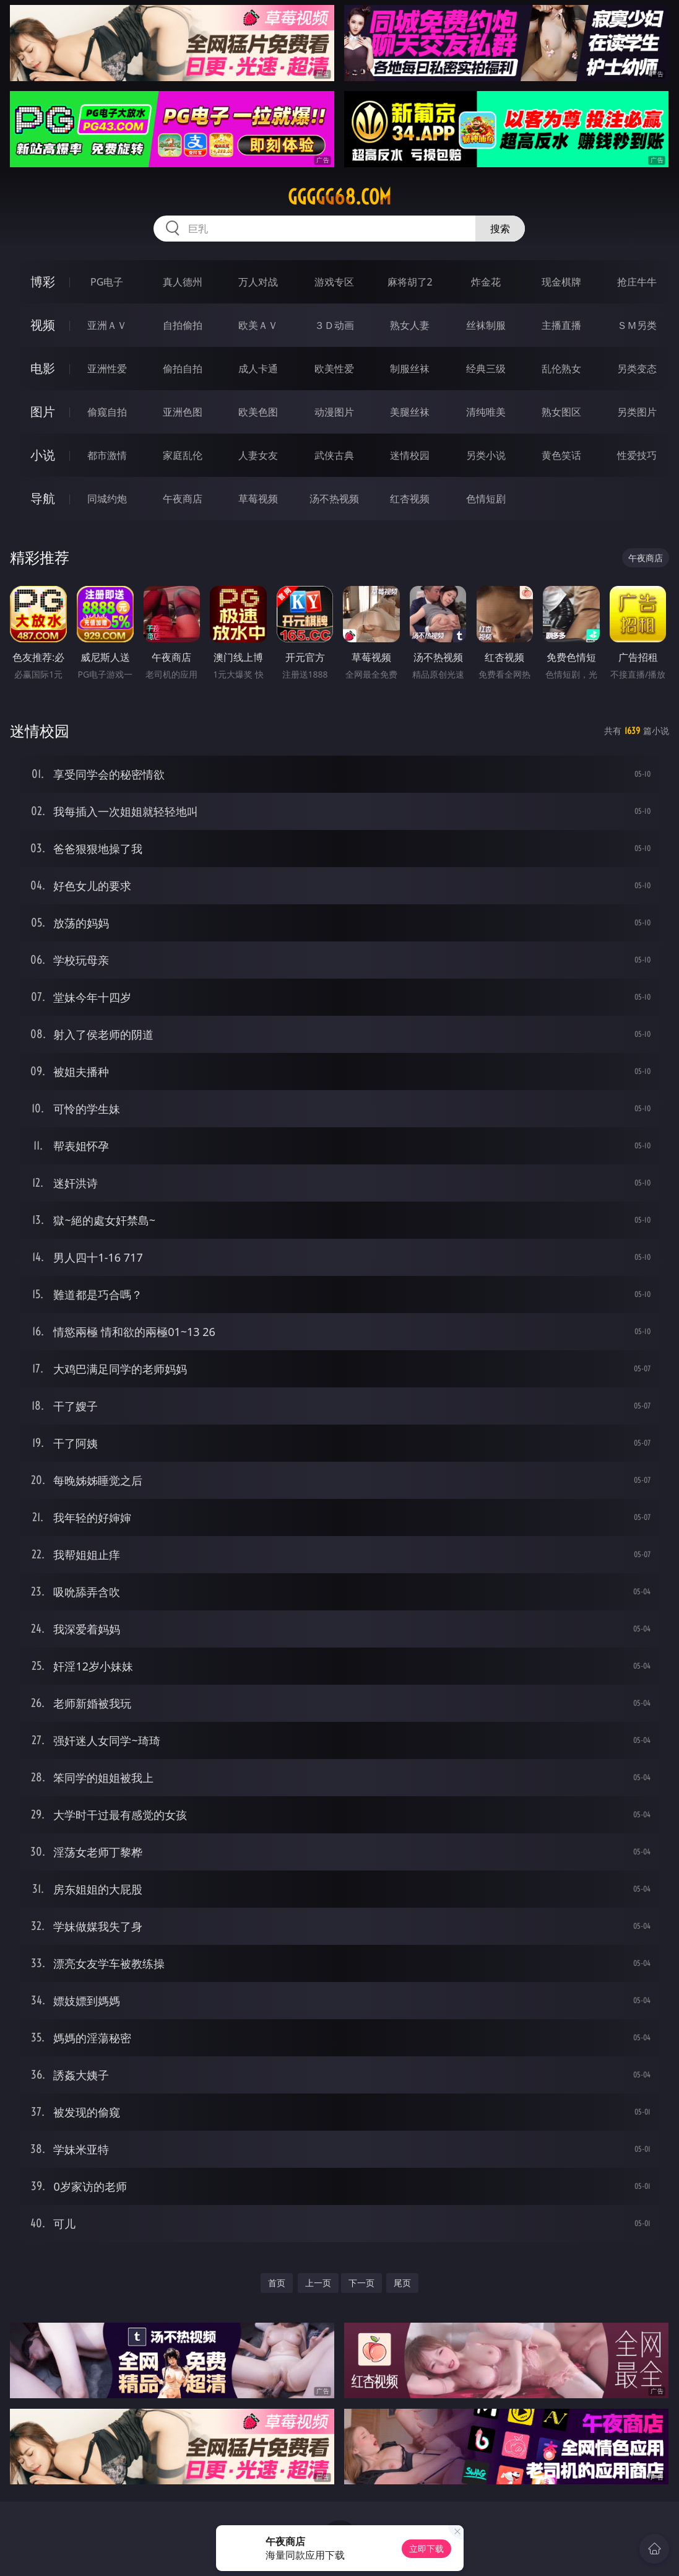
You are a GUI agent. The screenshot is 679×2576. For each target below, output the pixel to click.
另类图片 (637, 412)
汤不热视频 (334, 498)
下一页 (361, 2283)
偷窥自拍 (107, 412)
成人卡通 (258, 368)
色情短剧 (486, 498)
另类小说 (486, 455)
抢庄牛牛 (637, 282)
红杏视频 (410, 498)
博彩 (42, 281)
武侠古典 (334, 455)
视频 (42, 325)
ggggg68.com (339, 197)
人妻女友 (258, 455)
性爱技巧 (637, 455)
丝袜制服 (486, 325)
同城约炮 (107, 498)
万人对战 (258, 282)
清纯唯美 (486, 412)
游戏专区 (334, 282)
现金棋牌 (561, 282)
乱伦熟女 (561, 368)
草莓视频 (258, 498)
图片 (42, 411)
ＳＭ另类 (637, 325)
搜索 (500, 228)
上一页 (318, 2283)
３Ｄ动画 (334, 325)
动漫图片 (334, 412)
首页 (276, 2283)
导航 (42, 498)
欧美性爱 (334, 368)
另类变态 (637, 368)
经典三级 (486, 368)
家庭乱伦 (182, 455)
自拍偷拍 (182, 325)
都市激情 (107, 455)
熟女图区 (561, 412)
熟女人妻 (410, 325)
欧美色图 (258, 412)
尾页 (402, 2283)
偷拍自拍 (182, 368)
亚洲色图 (182, 412)
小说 (42, 455)
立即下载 (426, 2548)
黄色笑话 (561, 455)
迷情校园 (410, 455)
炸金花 (486, 282)
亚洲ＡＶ (107, 325)
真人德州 (182, 282)
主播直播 (561, 325)
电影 (42, 368)
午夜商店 (182, 498)
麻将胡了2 (410, 282)
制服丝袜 (410, 368)
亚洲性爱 (107, 368)
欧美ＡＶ (258, 325)
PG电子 (106, 282)
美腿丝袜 (410, 412)
